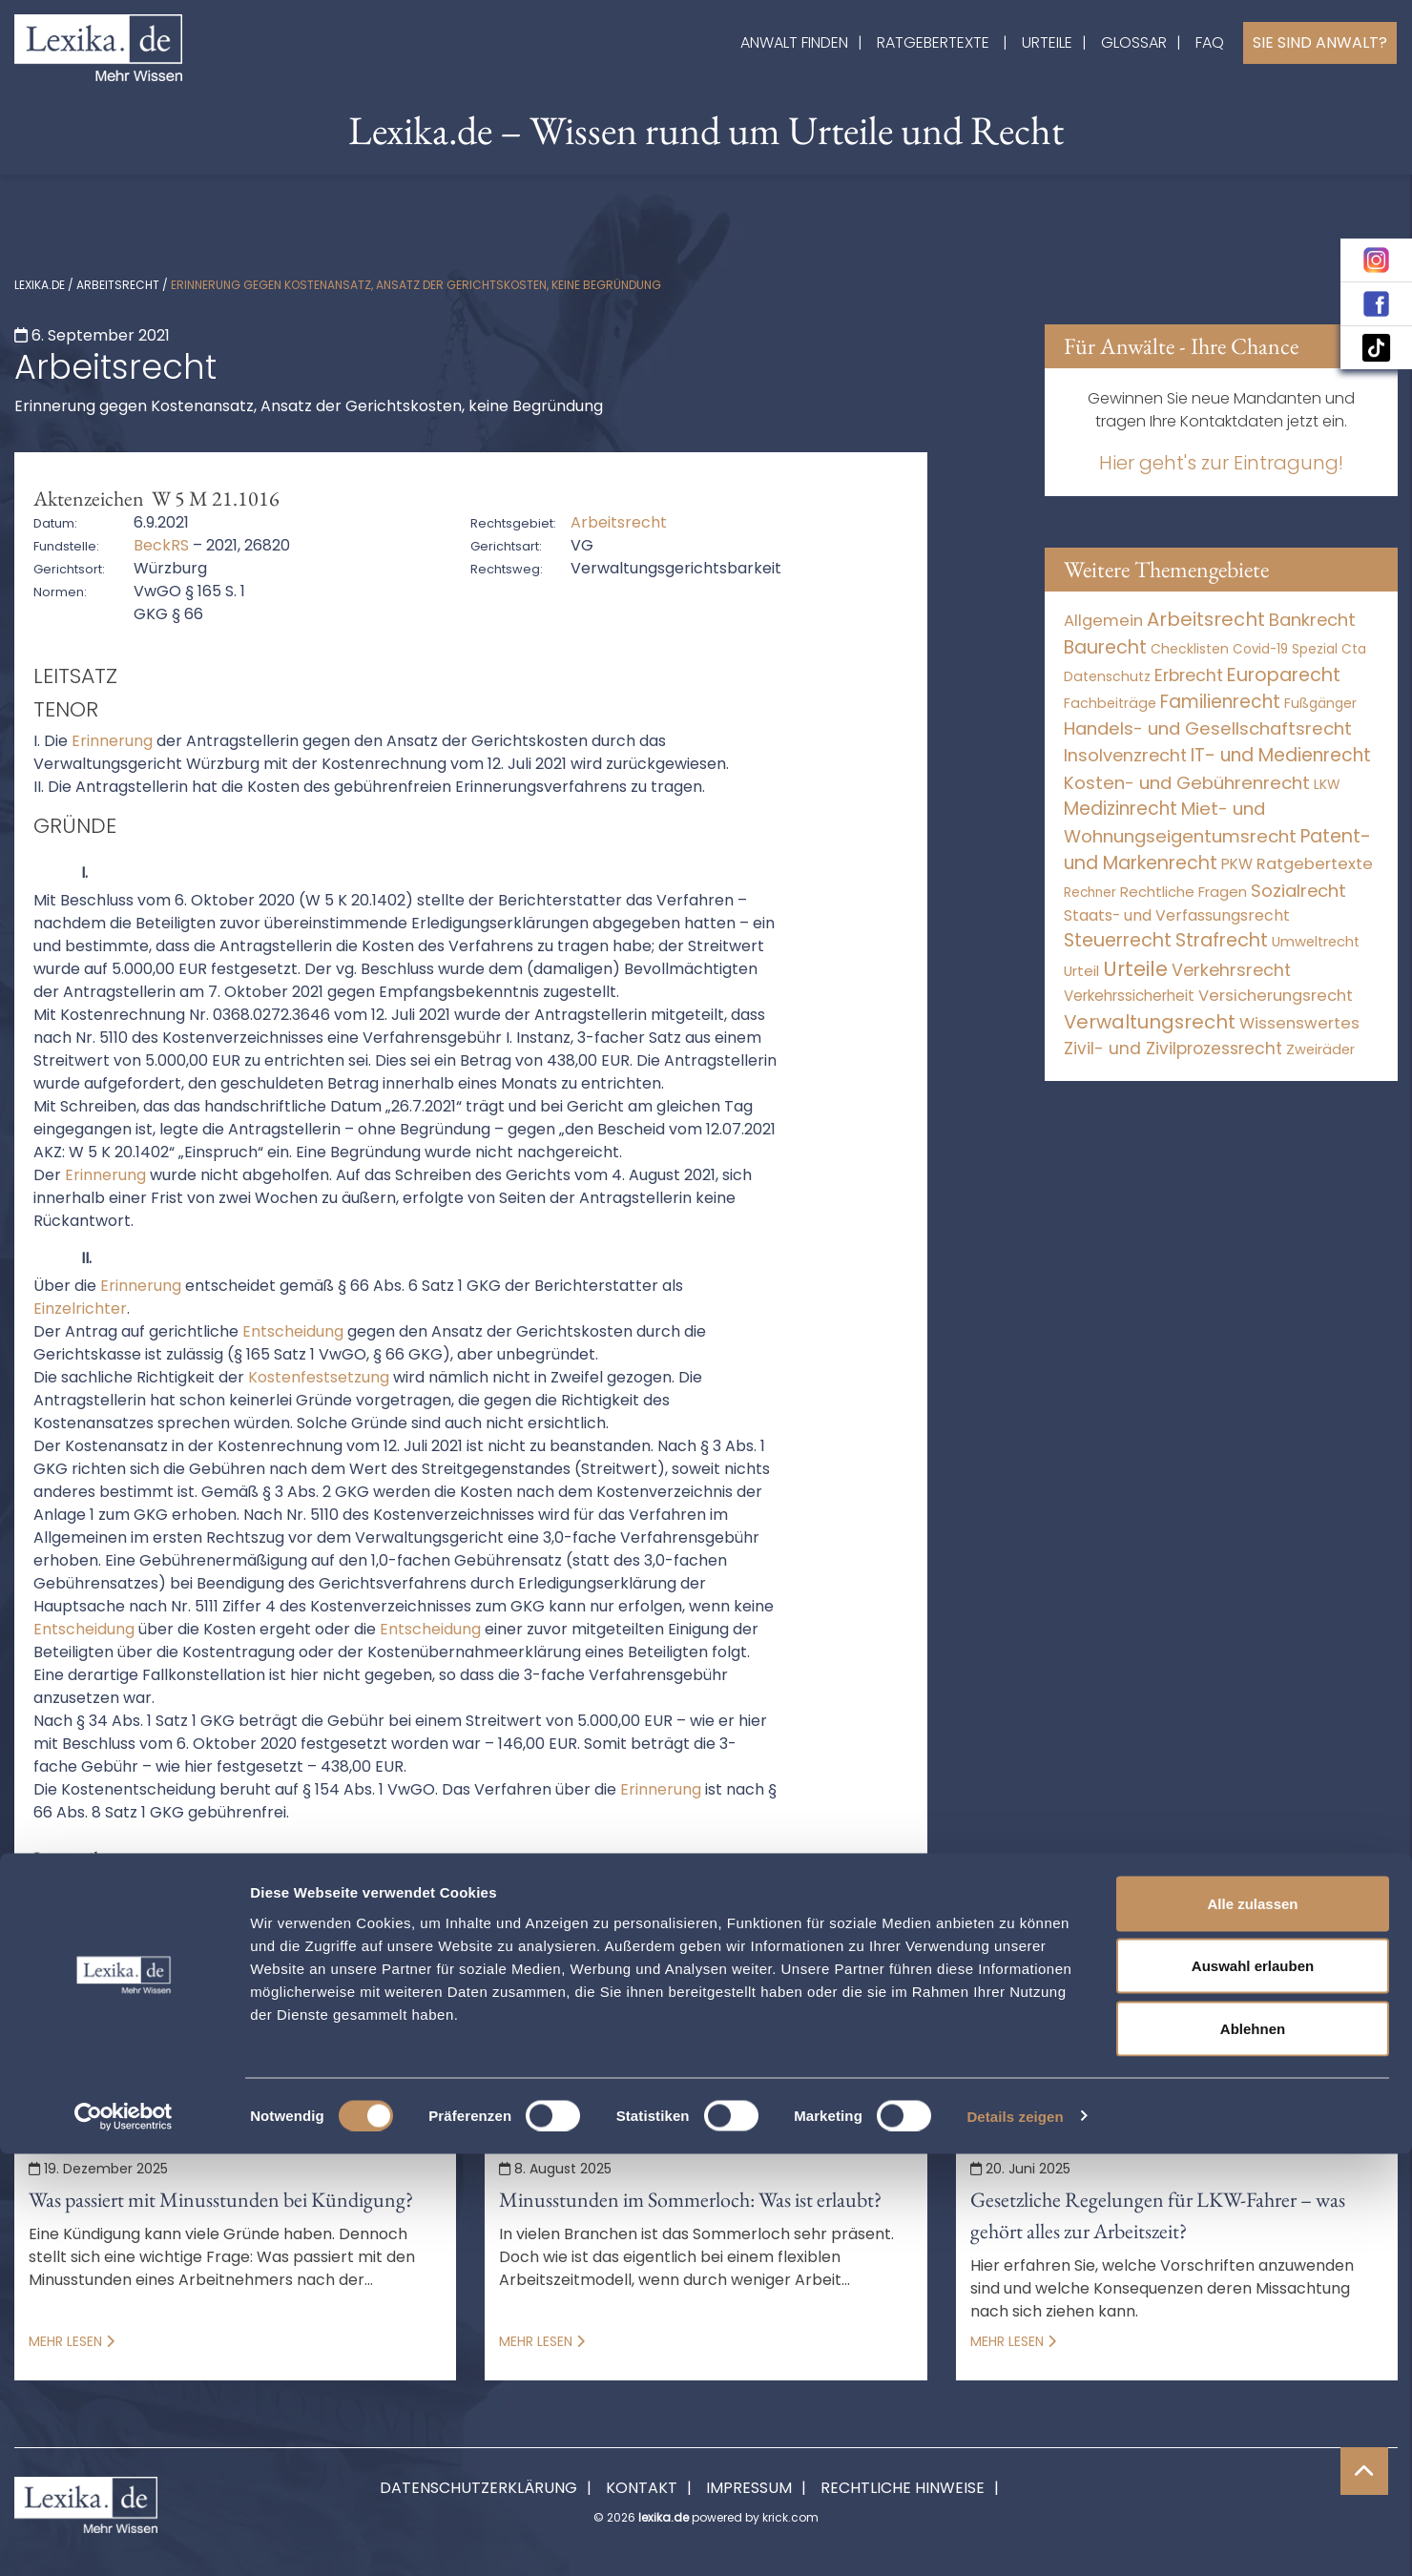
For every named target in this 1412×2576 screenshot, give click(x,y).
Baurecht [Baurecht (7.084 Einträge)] (1105, 647)
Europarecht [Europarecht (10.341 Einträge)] (1283, 675)
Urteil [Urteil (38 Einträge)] (1081, 971)
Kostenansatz (828, 1989)
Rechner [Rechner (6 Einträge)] (1090, 892)
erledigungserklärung (300, 1989)
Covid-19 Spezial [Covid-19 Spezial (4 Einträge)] (1285, 649)
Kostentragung (387, 2012)
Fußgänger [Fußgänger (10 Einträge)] (1320, 703)
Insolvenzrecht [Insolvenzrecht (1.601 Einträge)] (1125, 755)
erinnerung (869, 1966)
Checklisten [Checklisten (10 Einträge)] (1190, 648)
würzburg (331, 2035)
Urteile (1047, 42)
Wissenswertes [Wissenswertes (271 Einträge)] (1299, 1023)
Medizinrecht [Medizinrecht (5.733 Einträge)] (1120, 808)
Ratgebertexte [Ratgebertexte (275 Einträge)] (1314, 864)
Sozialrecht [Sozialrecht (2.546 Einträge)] (1298, 891)
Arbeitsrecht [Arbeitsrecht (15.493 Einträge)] (1206, 619)
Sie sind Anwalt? (1320, 42)
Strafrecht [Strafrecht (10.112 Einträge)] (1221, 940)
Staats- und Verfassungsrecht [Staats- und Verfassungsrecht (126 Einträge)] (1177, 915)
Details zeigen (1014, 2538)
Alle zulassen (1252, 2325)
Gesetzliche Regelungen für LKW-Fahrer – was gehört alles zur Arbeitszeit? (1157, 2215)
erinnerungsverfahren (108, 1989)
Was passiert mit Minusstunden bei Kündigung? (221, 2199)
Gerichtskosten (688, 1989)
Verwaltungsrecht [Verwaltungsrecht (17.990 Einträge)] (1150, 1021)
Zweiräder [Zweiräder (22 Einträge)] (1320, 1049)
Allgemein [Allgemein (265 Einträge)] (1103, 621)
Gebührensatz (547, 1989)
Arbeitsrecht (117, 285)
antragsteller (313, 1966)
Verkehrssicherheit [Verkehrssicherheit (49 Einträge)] (1129, 996)
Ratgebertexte (933, 42)
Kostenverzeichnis (541, 2012)
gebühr (436, 1989)
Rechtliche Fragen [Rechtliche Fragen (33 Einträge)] (1183, 892)
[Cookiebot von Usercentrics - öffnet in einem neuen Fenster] (123, 2538)
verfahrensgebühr (199, 2035)
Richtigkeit (869, 2012)
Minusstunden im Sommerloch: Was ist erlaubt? (690, 2199)
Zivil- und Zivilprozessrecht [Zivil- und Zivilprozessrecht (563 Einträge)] (1173, 1048)
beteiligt (577, 1966)
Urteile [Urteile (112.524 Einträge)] (1135, 969)
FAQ (1209, 42)
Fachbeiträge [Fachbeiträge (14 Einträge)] (1110, 703)
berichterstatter (455, 1966)
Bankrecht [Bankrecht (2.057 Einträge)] (1312, 620)
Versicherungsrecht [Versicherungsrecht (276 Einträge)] (1275, 996)
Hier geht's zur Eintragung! (1221, 462)
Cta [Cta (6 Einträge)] (1353, 649)
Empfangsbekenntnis (718, 1966)
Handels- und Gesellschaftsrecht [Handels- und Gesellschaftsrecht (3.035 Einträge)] (1208, 728)
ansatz (208, 1966)
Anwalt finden (794, 42)
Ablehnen (1252, 2450)
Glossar (1134, 42)
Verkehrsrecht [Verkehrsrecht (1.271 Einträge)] (1231, 970)
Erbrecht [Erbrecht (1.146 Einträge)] (1188, 675)
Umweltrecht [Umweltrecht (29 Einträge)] (1316, 941)
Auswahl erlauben (1253, 2388)
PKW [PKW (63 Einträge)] (1237, 864)
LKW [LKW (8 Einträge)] (1326, 785)
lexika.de (39, 285)
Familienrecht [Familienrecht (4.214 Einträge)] (1220, 702)
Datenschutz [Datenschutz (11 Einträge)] (1107, 676)
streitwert (63, 2035)
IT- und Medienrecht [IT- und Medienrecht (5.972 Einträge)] (1281, 755)
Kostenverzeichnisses (720, 2012)
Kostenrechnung (239, 2012)
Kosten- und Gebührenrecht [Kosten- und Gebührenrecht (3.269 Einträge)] (1187, 783)
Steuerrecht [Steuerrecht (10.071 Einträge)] (1118, 940)
